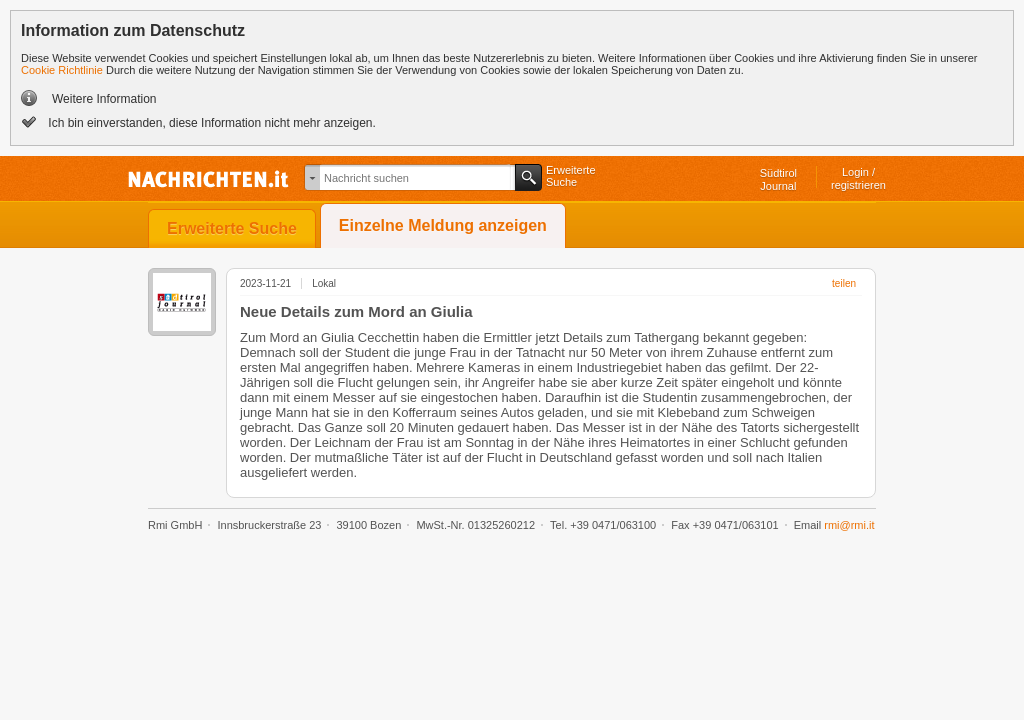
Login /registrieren (858, 178)
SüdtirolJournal (778, 179)
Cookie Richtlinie (62, 70)
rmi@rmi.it (849, 525)
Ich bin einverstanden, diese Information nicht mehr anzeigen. (210, 123)
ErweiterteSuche (571, 176)
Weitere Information (104, 99)
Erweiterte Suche (232, 228)
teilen (844, 283)
